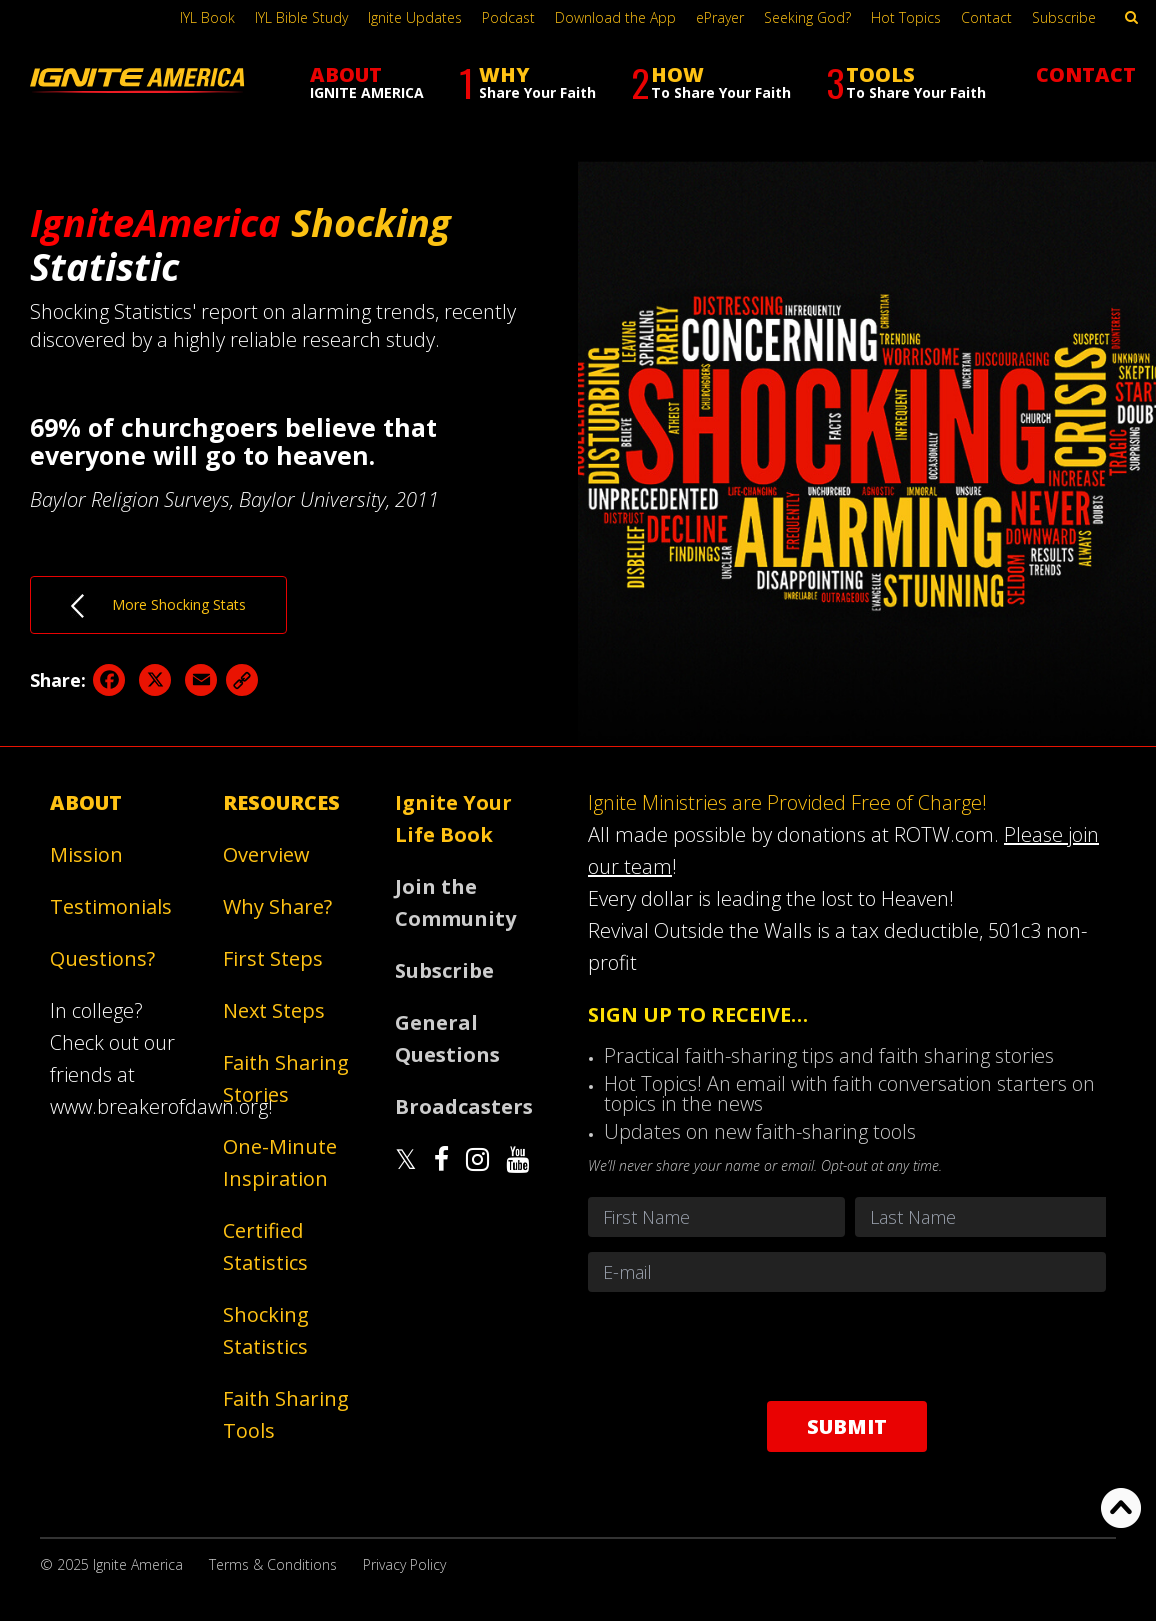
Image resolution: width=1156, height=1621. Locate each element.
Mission (86, 854)
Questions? (102, 958)
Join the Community (455, 902)
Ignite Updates (415, 17)
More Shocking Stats (158, 606)
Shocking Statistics (266, 1330)
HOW (711, 82)
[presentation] (847, 1346)
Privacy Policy (404, 1564)
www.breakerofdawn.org (159, 1106)
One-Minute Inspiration (280, 1162)
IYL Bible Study (301, 17)
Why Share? (277, 906)
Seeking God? (807, 17)
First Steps (273, 958)
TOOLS (906, 82)
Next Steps (274, 1010)
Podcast (508, 17)
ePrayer (720, 17)
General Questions (447, 1038)
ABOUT (367, 81)
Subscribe (1064, 17)
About (86, 802)
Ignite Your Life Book (453, 818)
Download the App (615, 17)
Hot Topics (906, 17)
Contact (986, 17)
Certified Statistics (265, 1246)
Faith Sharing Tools (286, 1414)
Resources (281, 802)
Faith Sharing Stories (286, 1078)
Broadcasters (464, 1106)
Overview (266, 854)
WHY (527, 82)
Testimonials (111, 906)
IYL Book (207, 17)
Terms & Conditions (273, 1564)
